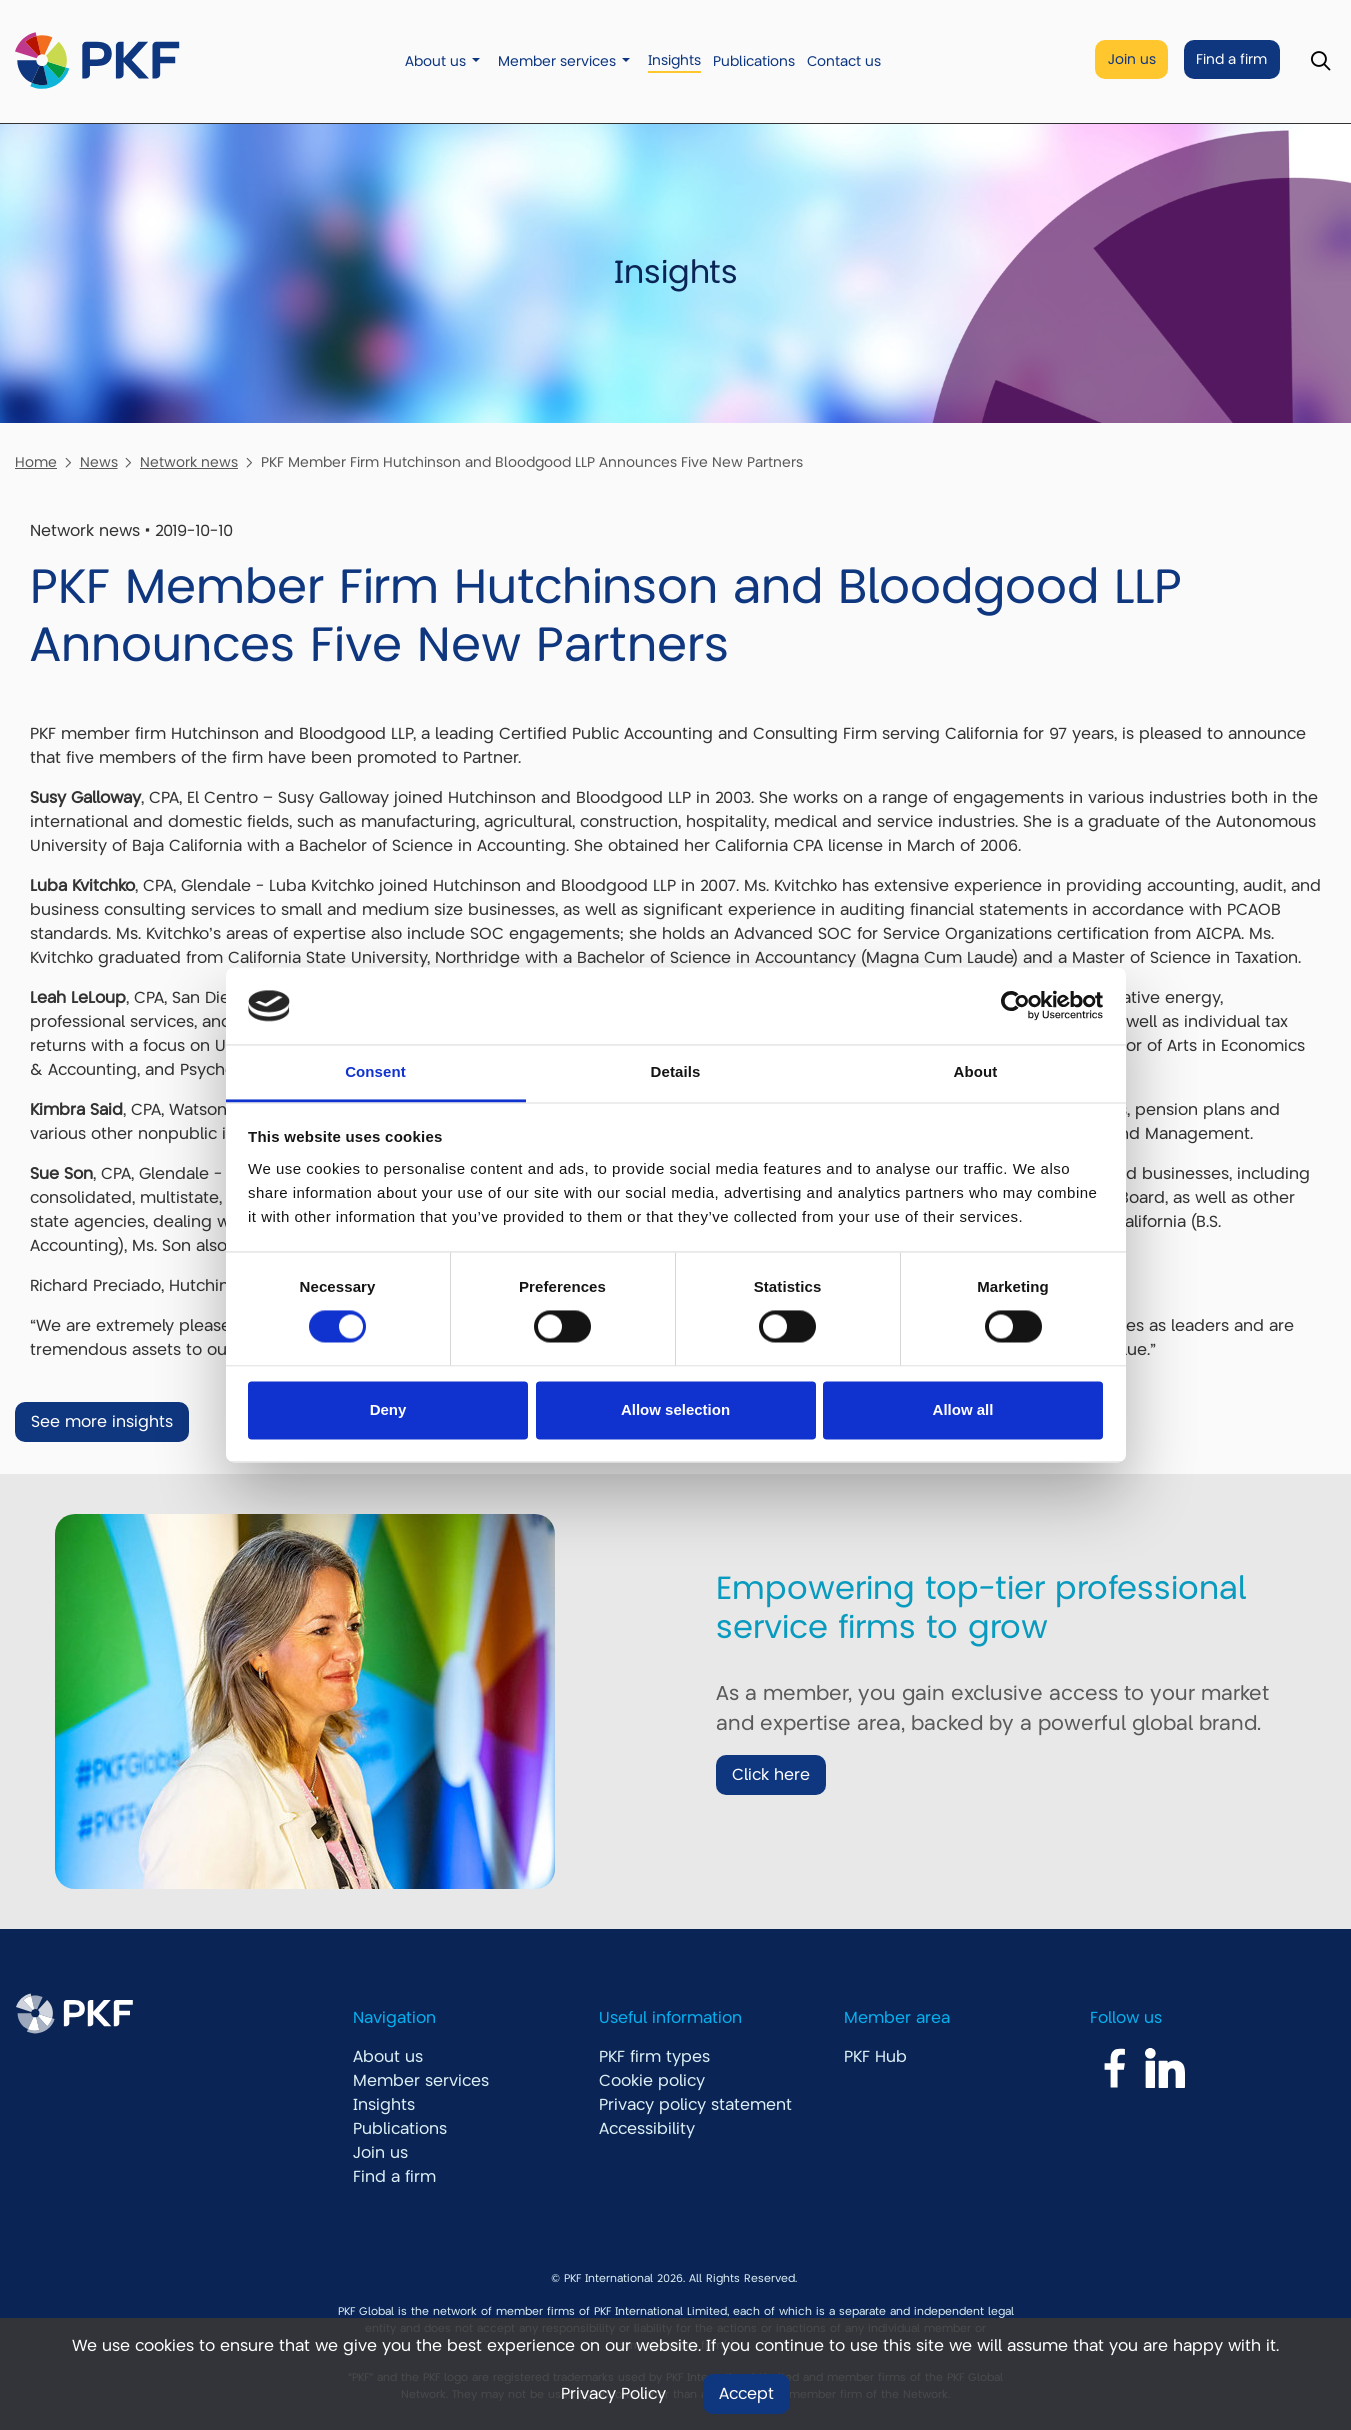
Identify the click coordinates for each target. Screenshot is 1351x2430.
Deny (388, 1409)
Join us (1132, 59)
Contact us (844, 61)
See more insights (102, 1422)
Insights (674, 60)
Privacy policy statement (695, 2105)
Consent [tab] (375, 1071)
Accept (746, 2394)
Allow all (963, 1409)
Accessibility (647, 2129)
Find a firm (1231, 59)
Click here (771, 1775)
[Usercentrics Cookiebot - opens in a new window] (1015, 1006)
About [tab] (976, 1071)
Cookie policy (652, 2081)
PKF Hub (875, 2057)
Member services (557, 61)
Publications (754, 61)
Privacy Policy (613, 2394)
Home (36, 462)
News (99, 462)
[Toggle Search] (1320, 61)
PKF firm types (654, 2057)
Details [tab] (676, 1071)
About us (435, 61)
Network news (189, 462)
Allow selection (675, 1409)
